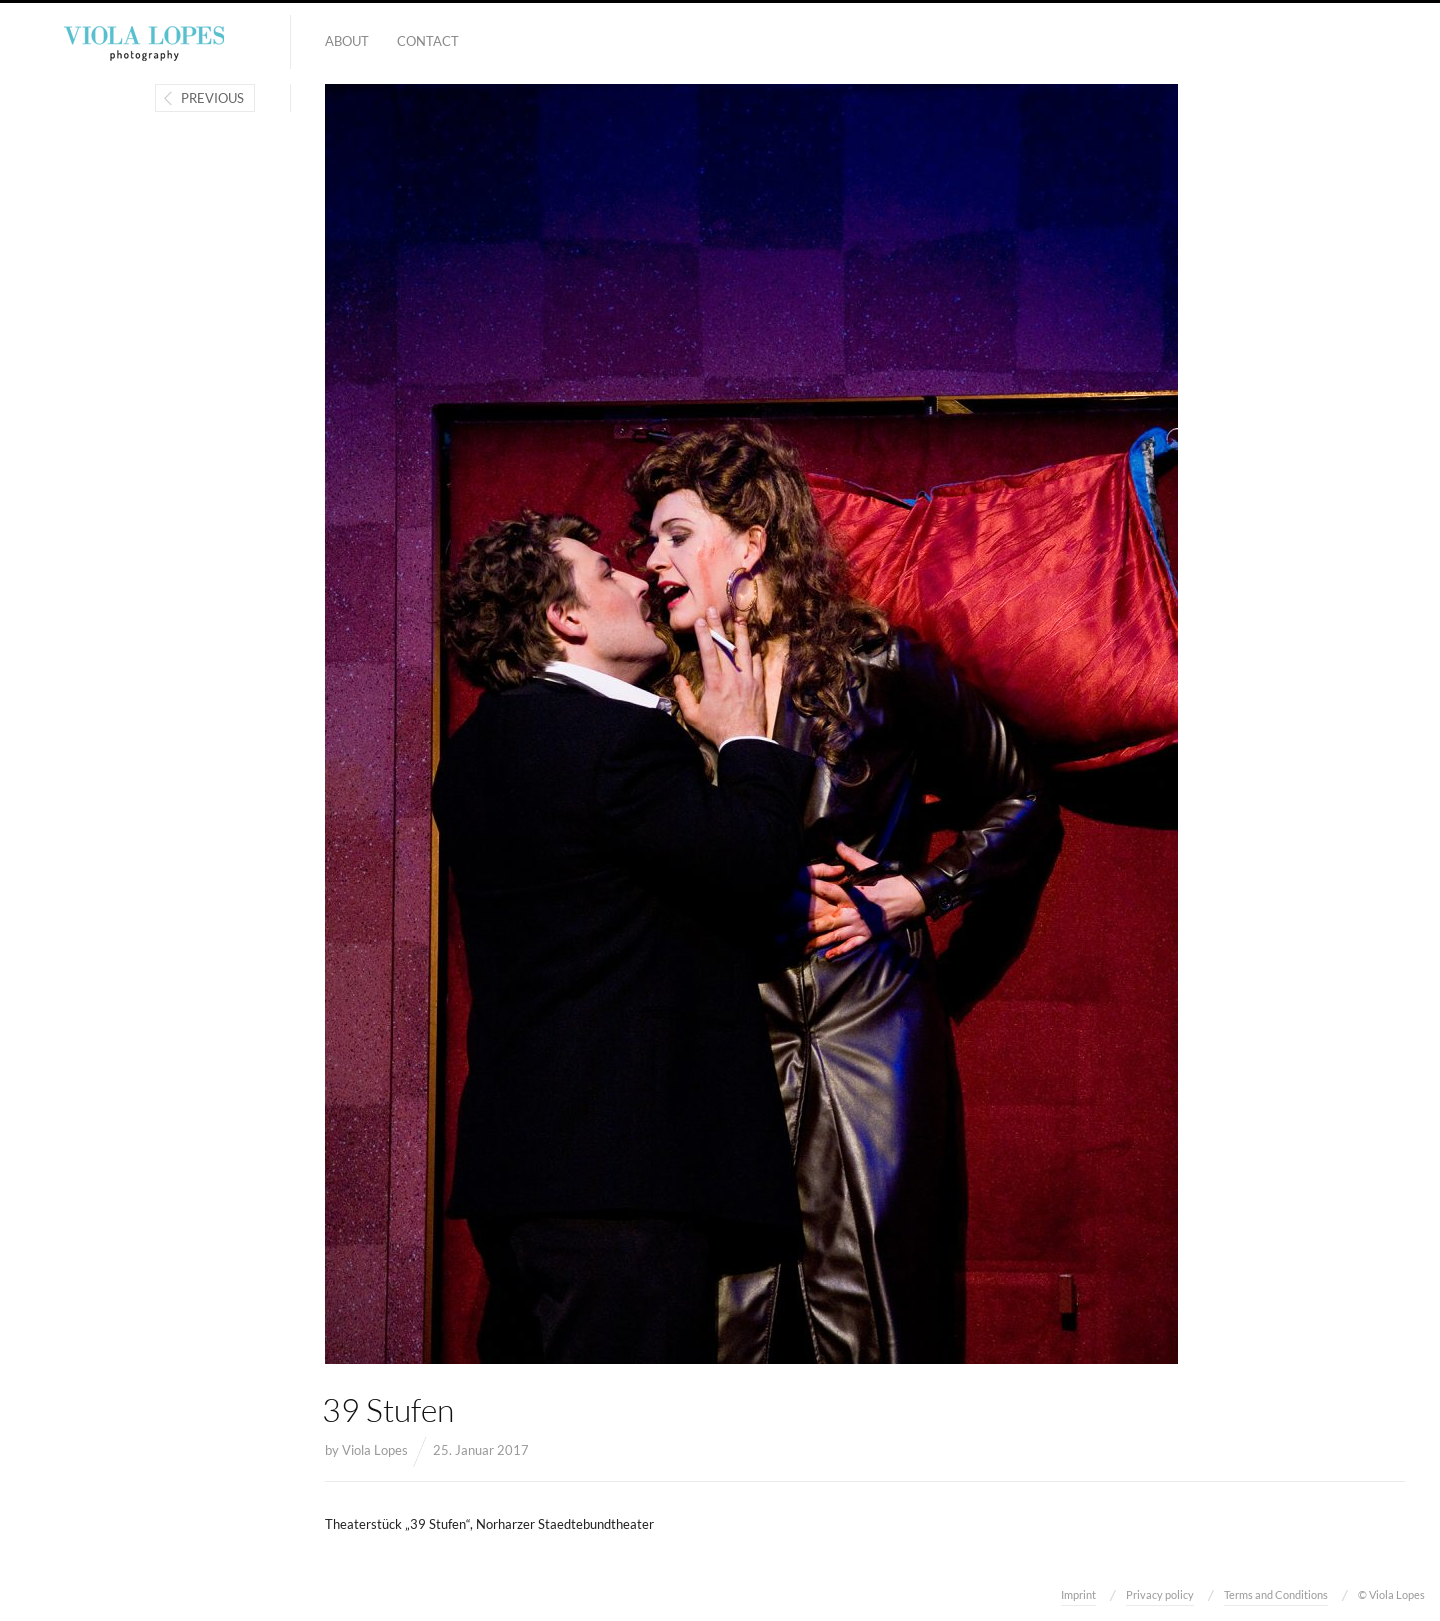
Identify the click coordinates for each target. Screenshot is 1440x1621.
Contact (428, 41)
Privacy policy (1160, 1594)
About (347, 41)
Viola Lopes (375, 1450)
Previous (212, 98)
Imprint (1078, 1594)
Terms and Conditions (1276, 1594)
